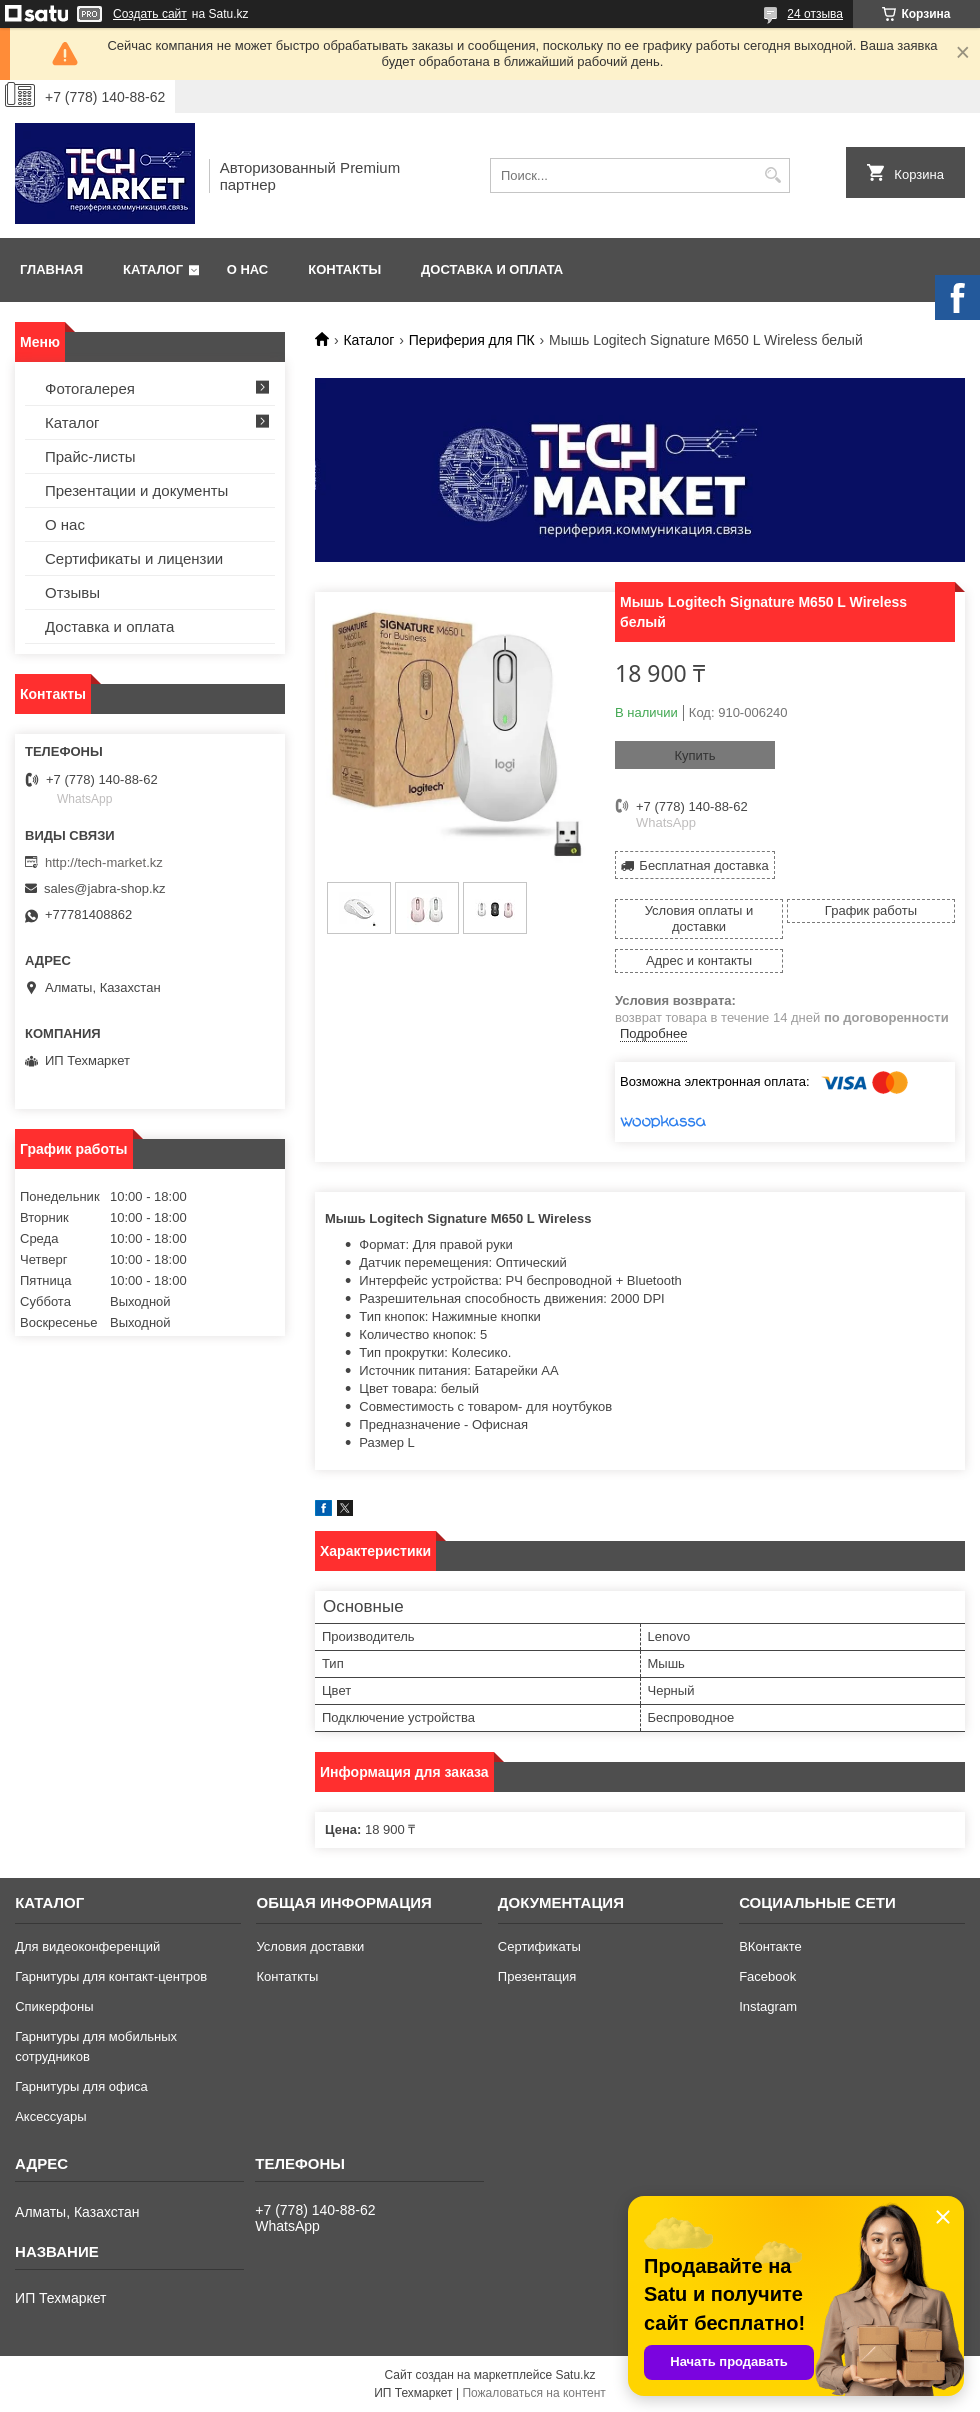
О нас (248, 269)
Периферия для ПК (472, 340)
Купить (694, 755)
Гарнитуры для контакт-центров (111, 1976)
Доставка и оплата (492, 269)
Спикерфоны (54, 2006)
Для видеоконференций (87, 1946)
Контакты (344, 269)
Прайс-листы (90, 456)
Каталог (153, 269)
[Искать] (772, 175)
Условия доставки (310, 1946)
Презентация (537, 1976)
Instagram (768, 2006)
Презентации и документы (136, 490)
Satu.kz (575, 2375)
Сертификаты (539, 1946)
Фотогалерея (90, 388)
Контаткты (287, 1976)
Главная (51, 269)
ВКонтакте (770, 1946)
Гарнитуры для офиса (81, 2086)
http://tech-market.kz (104, 862)
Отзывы (72, 592)
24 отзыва (815, 14)
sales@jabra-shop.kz (105, 888)
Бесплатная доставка (703, 865)
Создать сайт (150, 14)
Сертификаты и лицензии (134, 558)
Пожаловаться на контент (533, 2393)
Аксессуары (50, 2116)
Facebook (767, 1976)
